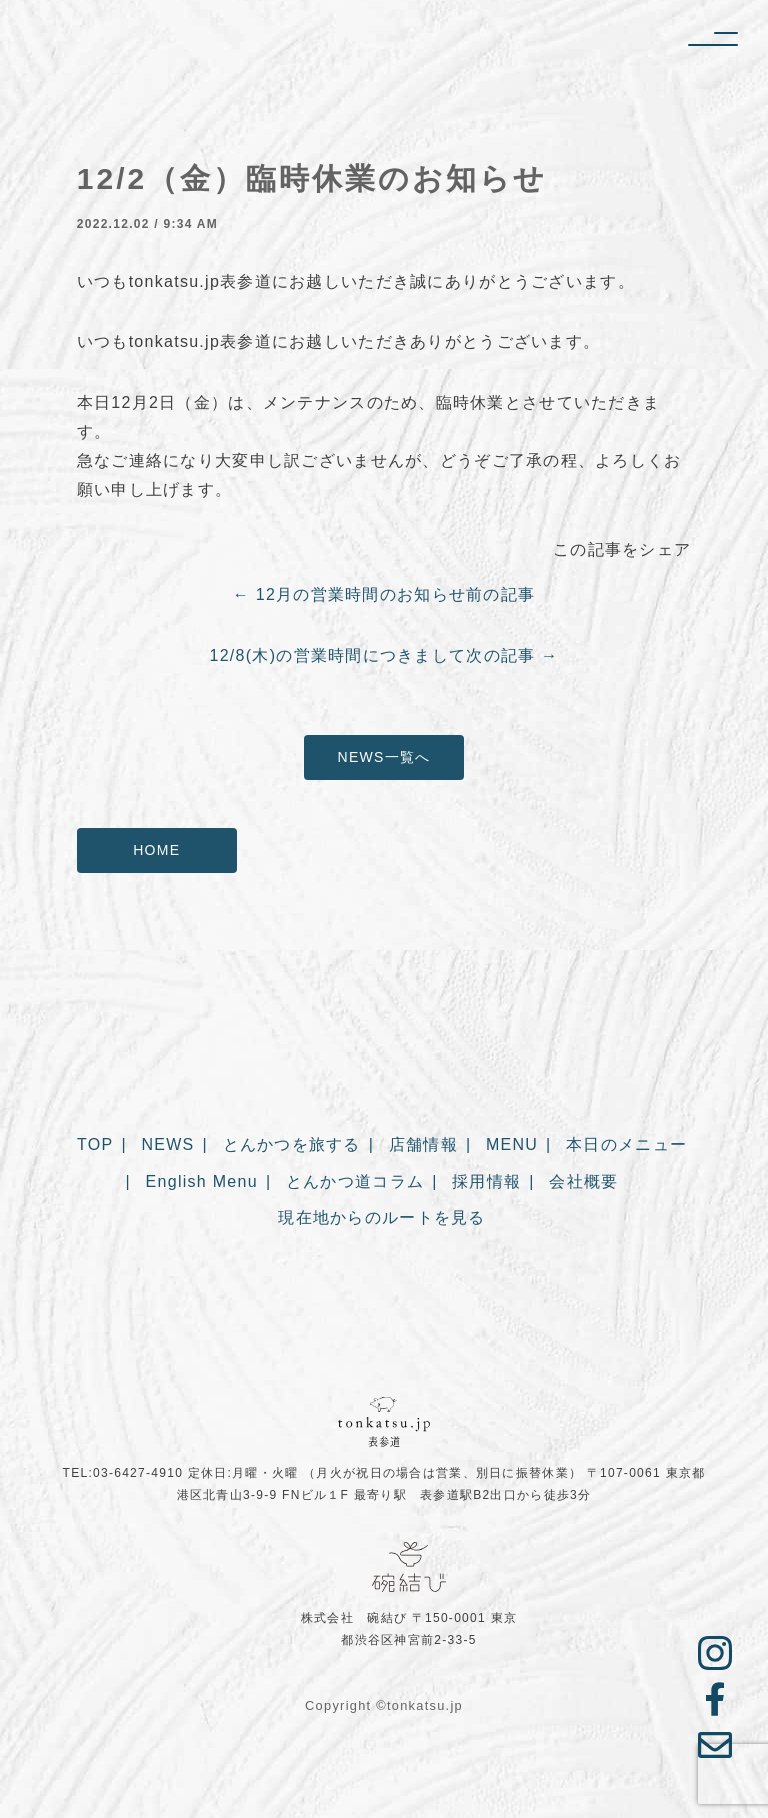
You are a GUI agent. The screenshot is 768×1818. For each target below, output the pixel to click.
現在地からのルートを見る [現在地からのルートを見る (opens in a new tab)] (381, 1220)
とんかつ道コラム (355, 1183)
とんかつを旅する (292, 1146)
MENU (512, 1146)
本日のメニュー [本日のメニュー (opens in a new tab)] (626, 1146)
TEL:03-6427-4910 (123, 1473)
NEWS (167, 1146)
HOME (156, 850)
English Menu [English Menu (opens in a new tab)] (202, 1183)
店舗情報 (423, 1146)
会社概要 (583, 1183)
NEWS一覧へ (384, 757)
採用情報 (486, 1183)
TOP (95, 1146)
